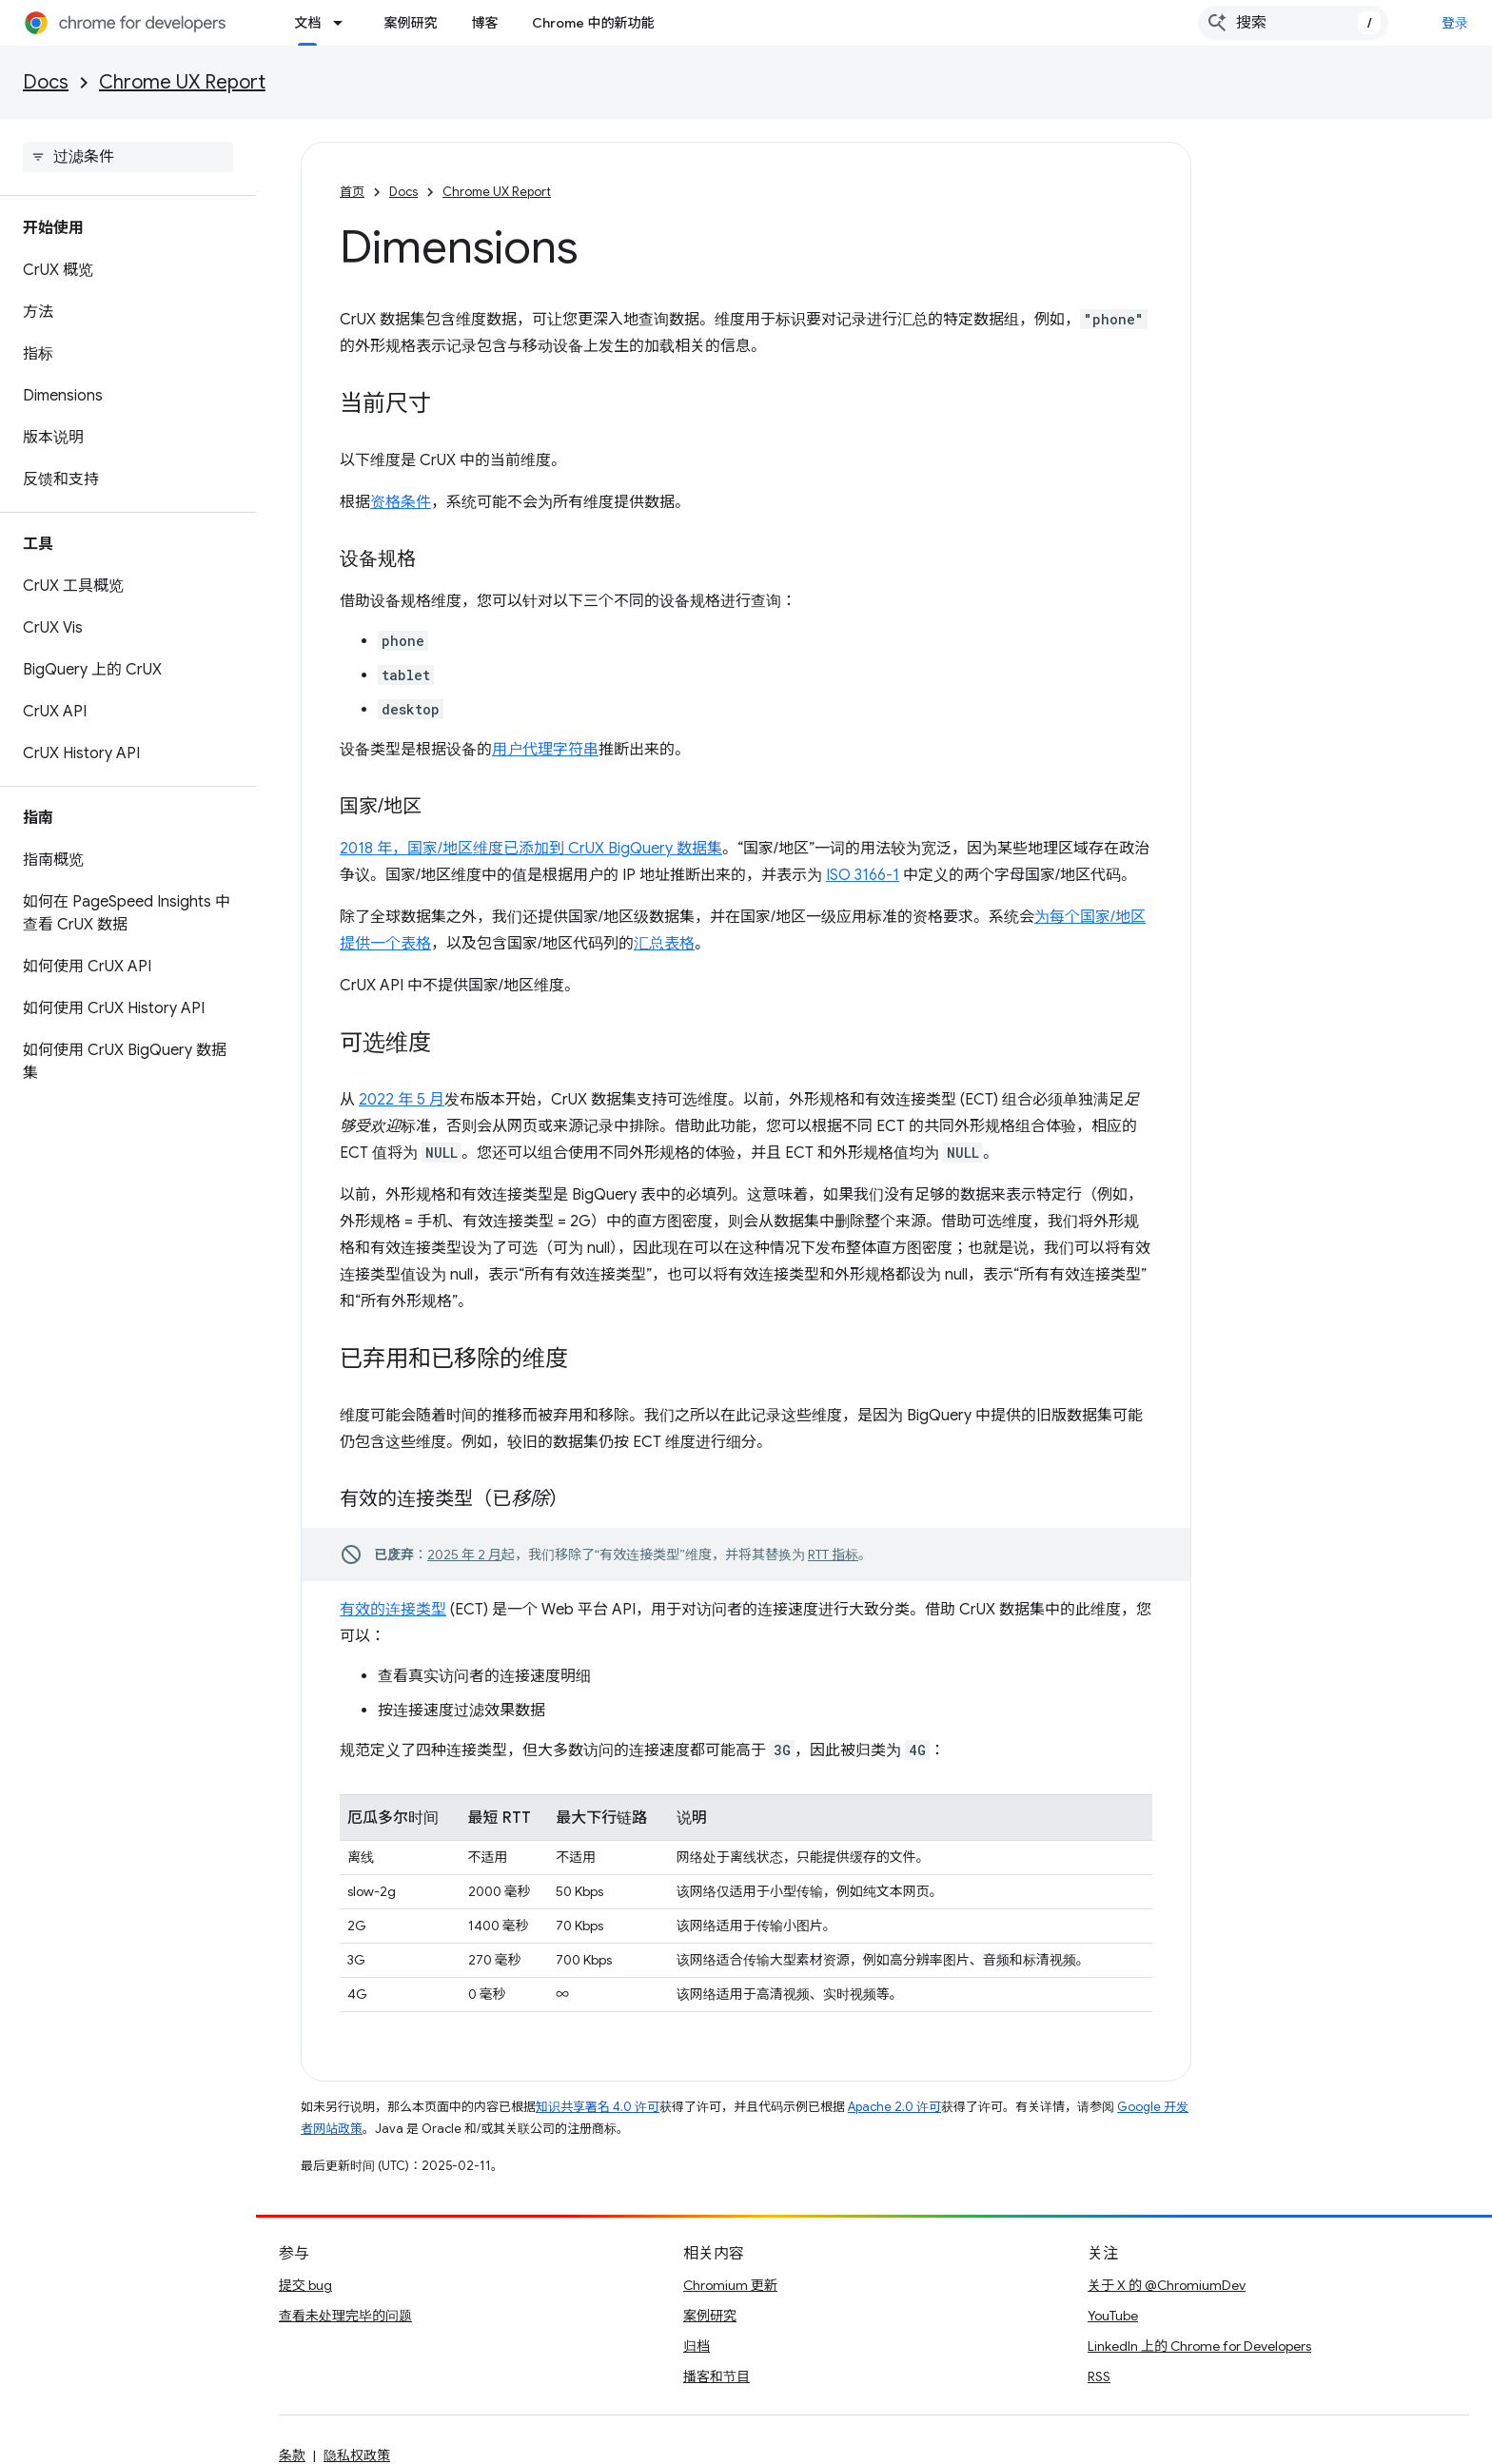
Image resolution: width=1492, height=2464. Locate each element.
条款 (292, 2455)
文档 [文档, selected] (307, 22)
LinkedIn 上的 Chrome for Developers (1199, 2346)
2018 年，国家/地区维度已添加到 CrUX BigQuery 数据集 (531, 848)
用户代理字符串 (545, 749)
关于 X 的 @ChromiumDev (1167, 2285)
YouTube (1113, 2315)
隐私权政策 (357, 2455)
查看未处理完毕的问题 (345, 2315)
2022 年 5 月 (401, 1099)
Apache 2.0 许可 (894, 2107)
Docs (46, 82)
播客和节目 (716, 2376)
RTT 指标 (833, 1554)
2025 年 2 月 (464, 1554)
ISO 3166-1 (862, 875)
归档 (696, 2346)
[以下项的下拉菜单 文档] (343, 22)
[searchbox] (128, 157)
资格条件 (400, 502)
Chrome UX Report (182, 82)
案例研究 (410, 22)
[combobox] (1293, 23)
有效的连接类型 (393, 1609)
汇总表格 (664, 943)
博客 (484, 22)
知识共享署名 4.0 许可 (597, 2107)
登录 (1455, 22)
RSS (1099, 2376)
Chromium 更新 (730, 2285)
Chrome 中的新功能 (593, 22)
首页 (352, 192)
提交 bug (305, 2285)
